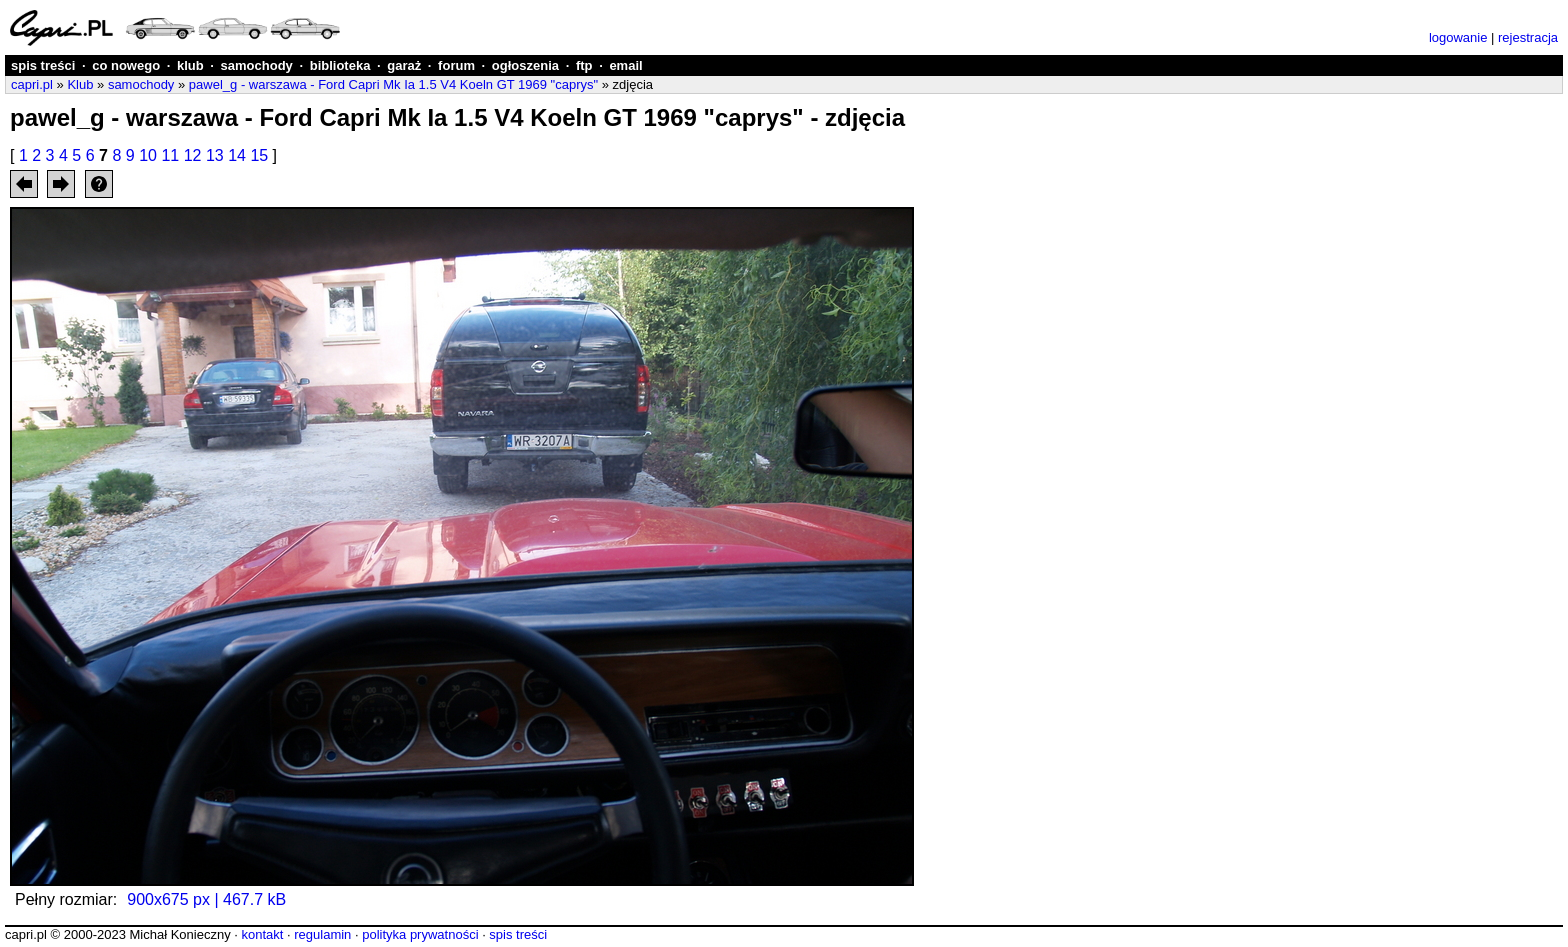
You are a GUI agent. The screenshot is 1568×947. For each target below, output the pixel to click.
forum (456, 65)
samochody (257, 65)
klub (190, 65)
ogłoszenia (525, 65)
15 (259, 155)
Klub (80, 84)
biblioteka (340, 65)
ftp (584, 65)
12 (193, 155)
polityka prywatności (420, 934)
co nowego (126, 65)
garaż (404, 65)
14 (237, 155)
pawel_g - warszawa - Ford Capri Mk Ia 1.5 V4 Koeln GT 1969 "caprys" (393, 84)
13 (215, 155)
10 (148, 155)
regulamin (322, 934)
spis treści (43, 65)
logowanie (1458, 37)
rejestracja (1528, 37)
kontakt (262, 934)
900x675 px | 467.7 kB (206, 899)
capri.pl (32, 84)
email (625, 65)
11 (170, 155)
